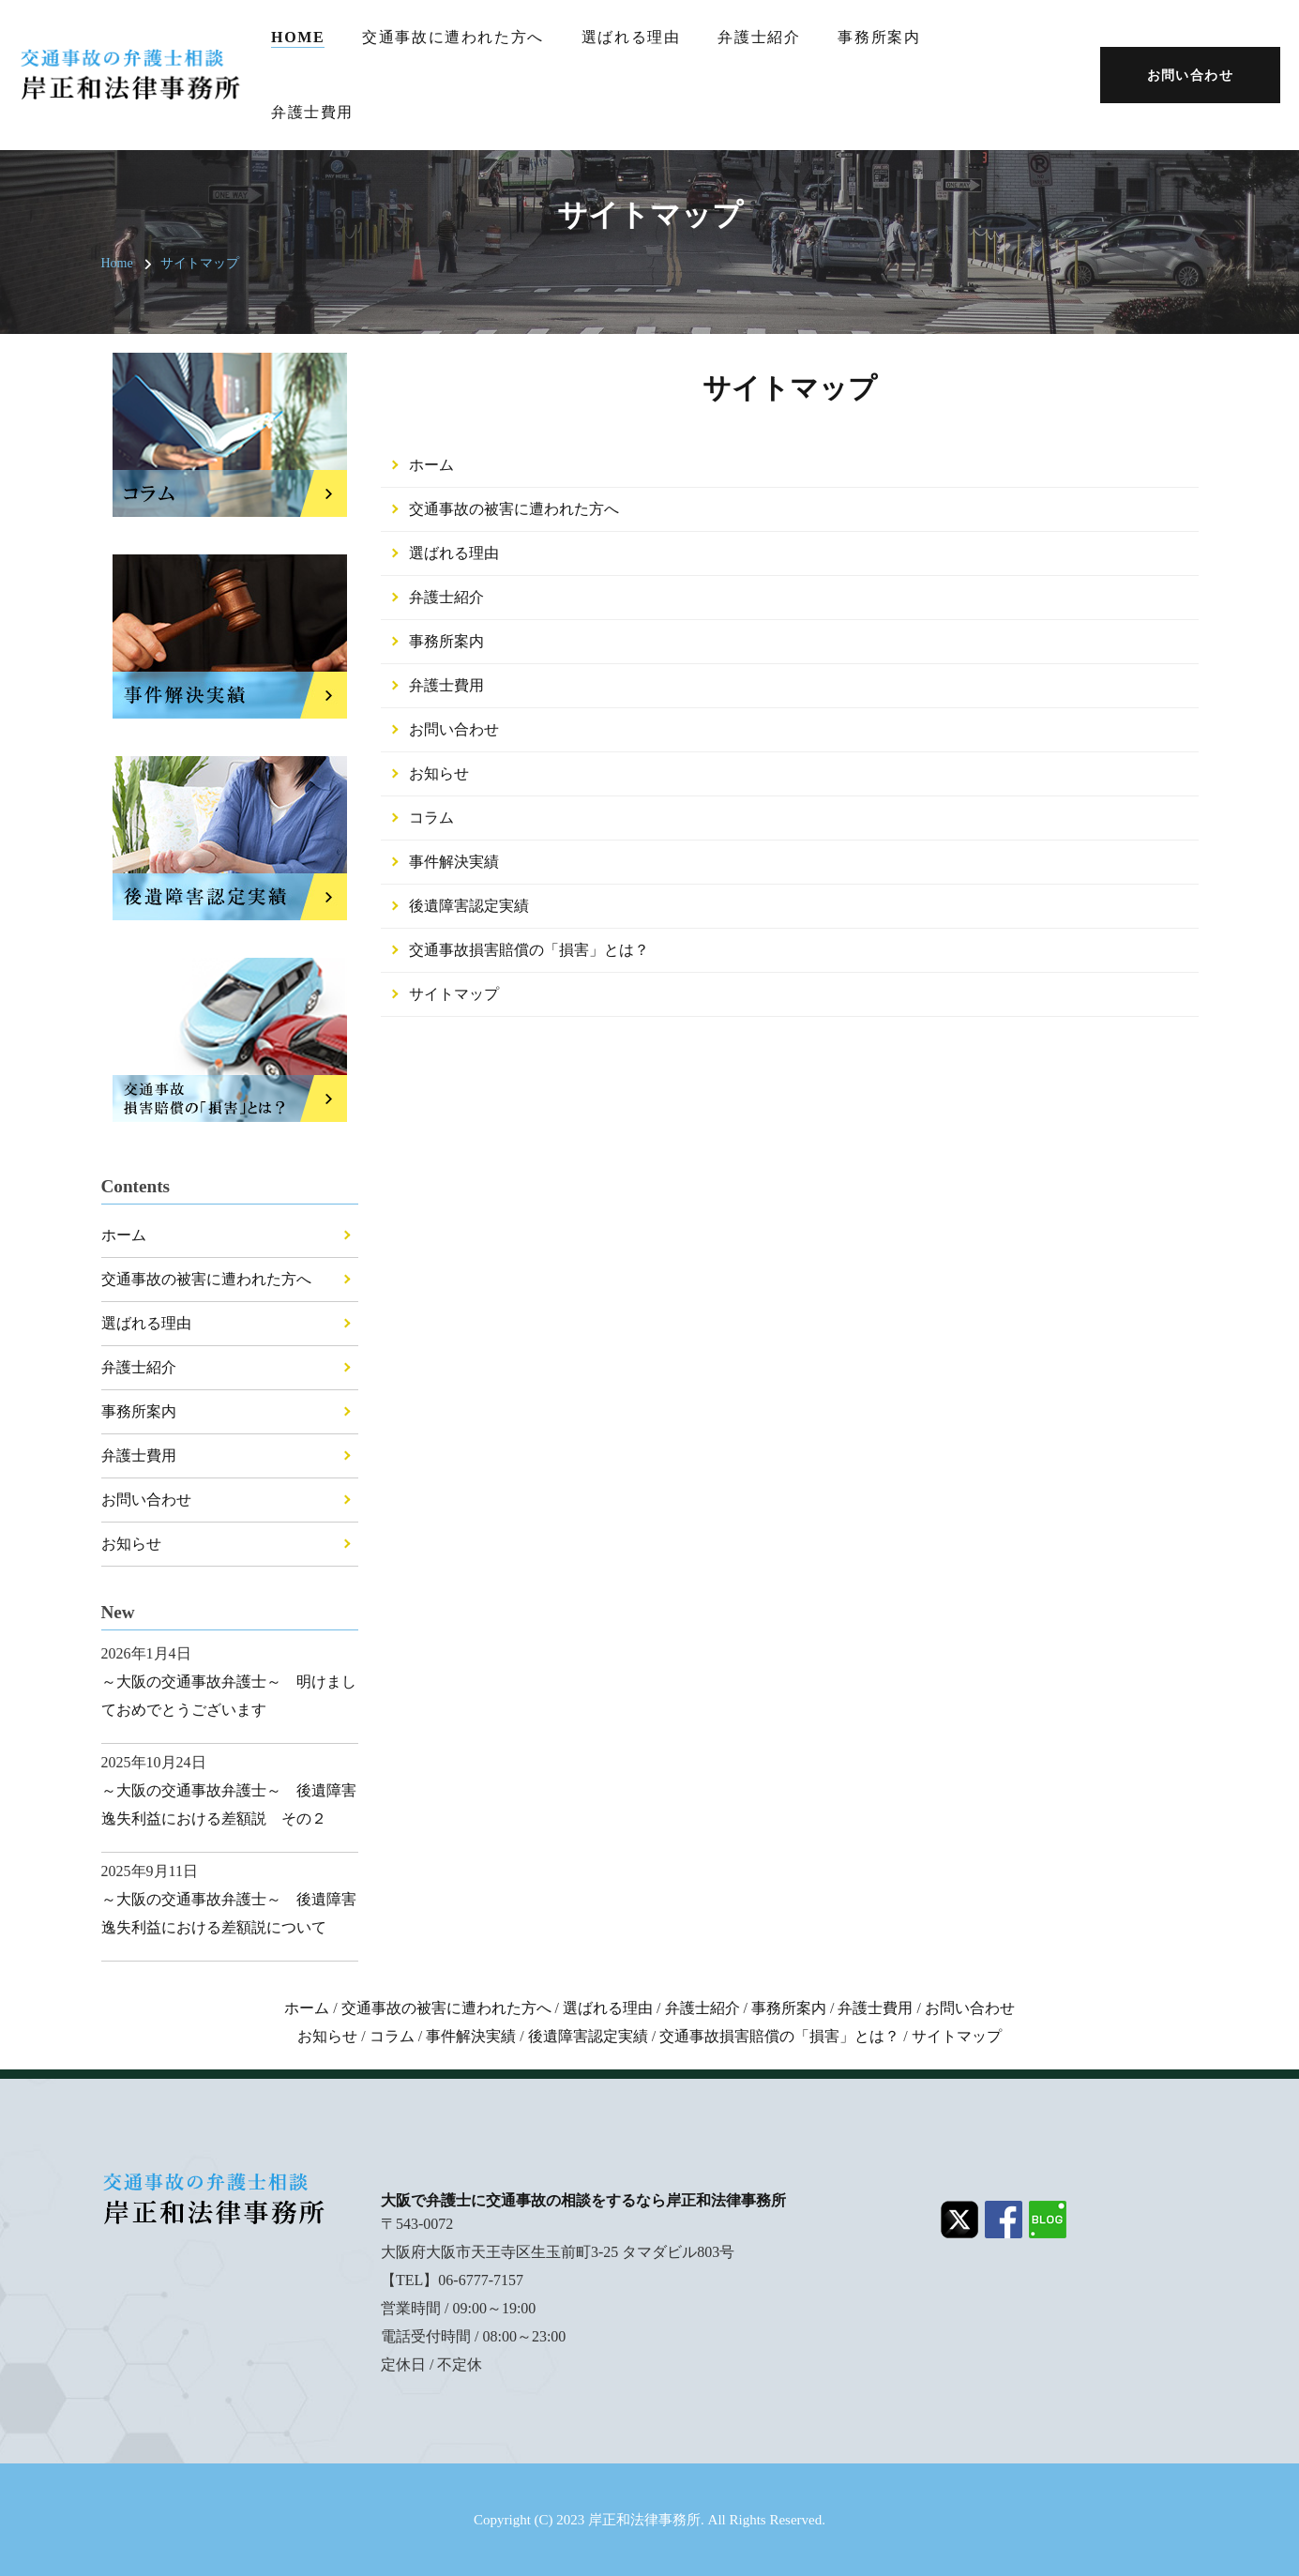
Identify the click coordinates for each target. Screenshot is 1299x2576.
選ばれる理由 (631, 37)
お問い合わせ (454, 729)
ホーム (431, 465)
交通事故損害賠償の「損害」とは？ (529, 950)
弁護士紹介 (758, 37)
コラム (431, 818)
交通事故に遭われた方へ (453, 37)
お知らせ (439, 773)
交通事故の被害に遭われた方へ (514, 509)
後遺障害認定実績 (469, 906)
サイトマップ (199, 263)
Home (298, 37)
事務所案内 (879, 37)
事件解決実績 (454, 862)
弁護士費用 (312, 112)
